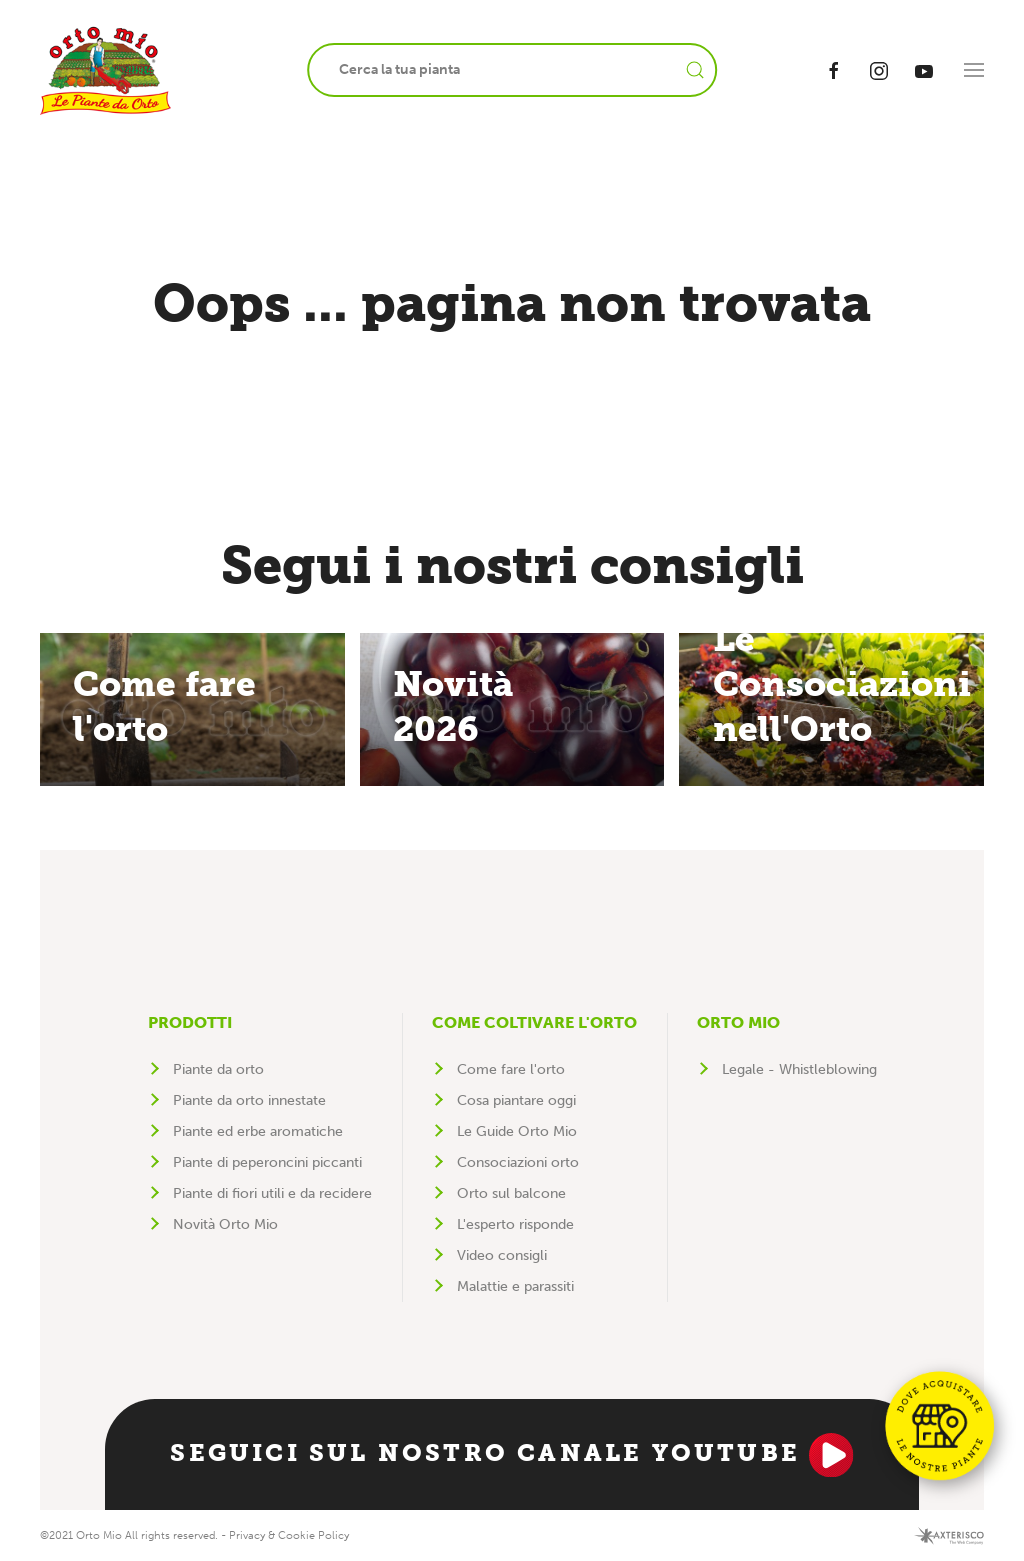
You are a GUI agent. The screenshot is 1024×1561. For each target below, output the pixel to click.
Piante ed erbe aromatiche (258, 1131)
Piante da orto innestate (249, 1100)
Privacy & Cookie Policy (289, 1535)
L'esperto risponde (515, 1224)
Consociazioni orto (518, 1162)
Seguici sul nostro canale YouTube (511, 1455)
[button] (974, 70)
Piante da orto (218, 1069)
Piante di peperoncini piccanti (267, 1162)
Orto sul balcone (511, 1193)
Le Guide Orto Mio (517, 1131)
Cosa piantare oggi (516, 1100)
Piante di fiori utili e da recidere (272, 1193)
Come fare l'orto (511, 1069)
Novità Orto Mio (225, 1224)
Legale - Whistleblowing (799, 1069)
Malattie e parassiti (515, 1286)
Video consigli (502, 1255)
